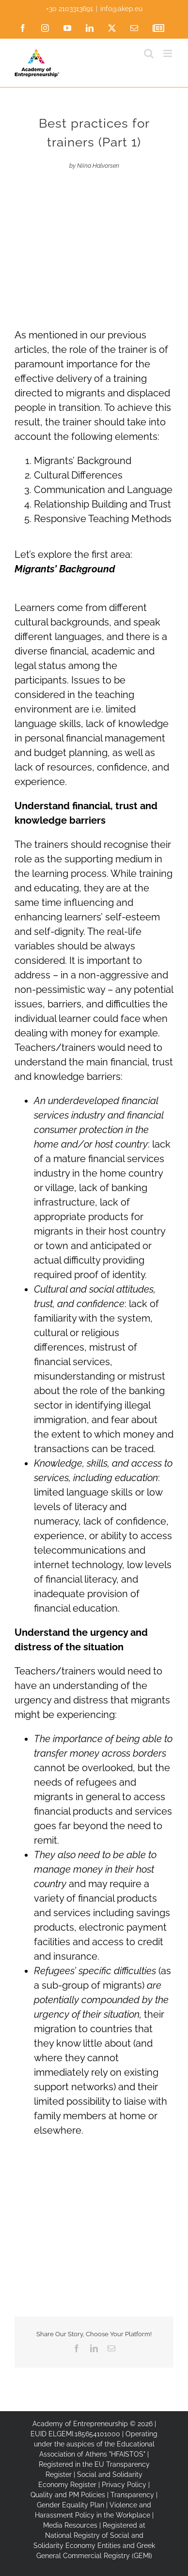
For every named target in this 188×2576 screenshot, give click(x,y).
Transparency (132, 2495)
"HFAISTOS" (127, 2454)
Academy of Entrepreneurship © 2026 (92, 2424)
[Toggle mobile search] (149, 53)
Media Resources (70, 2525)
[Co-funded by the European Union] (94, 2241)
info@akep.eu (121, 9)
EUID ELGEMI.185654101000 (75, 2434)
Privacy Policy (124, 2485)
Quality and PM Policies (68, 2495)
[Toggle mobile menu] (168, 53)
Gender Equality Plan (70, 2505)
